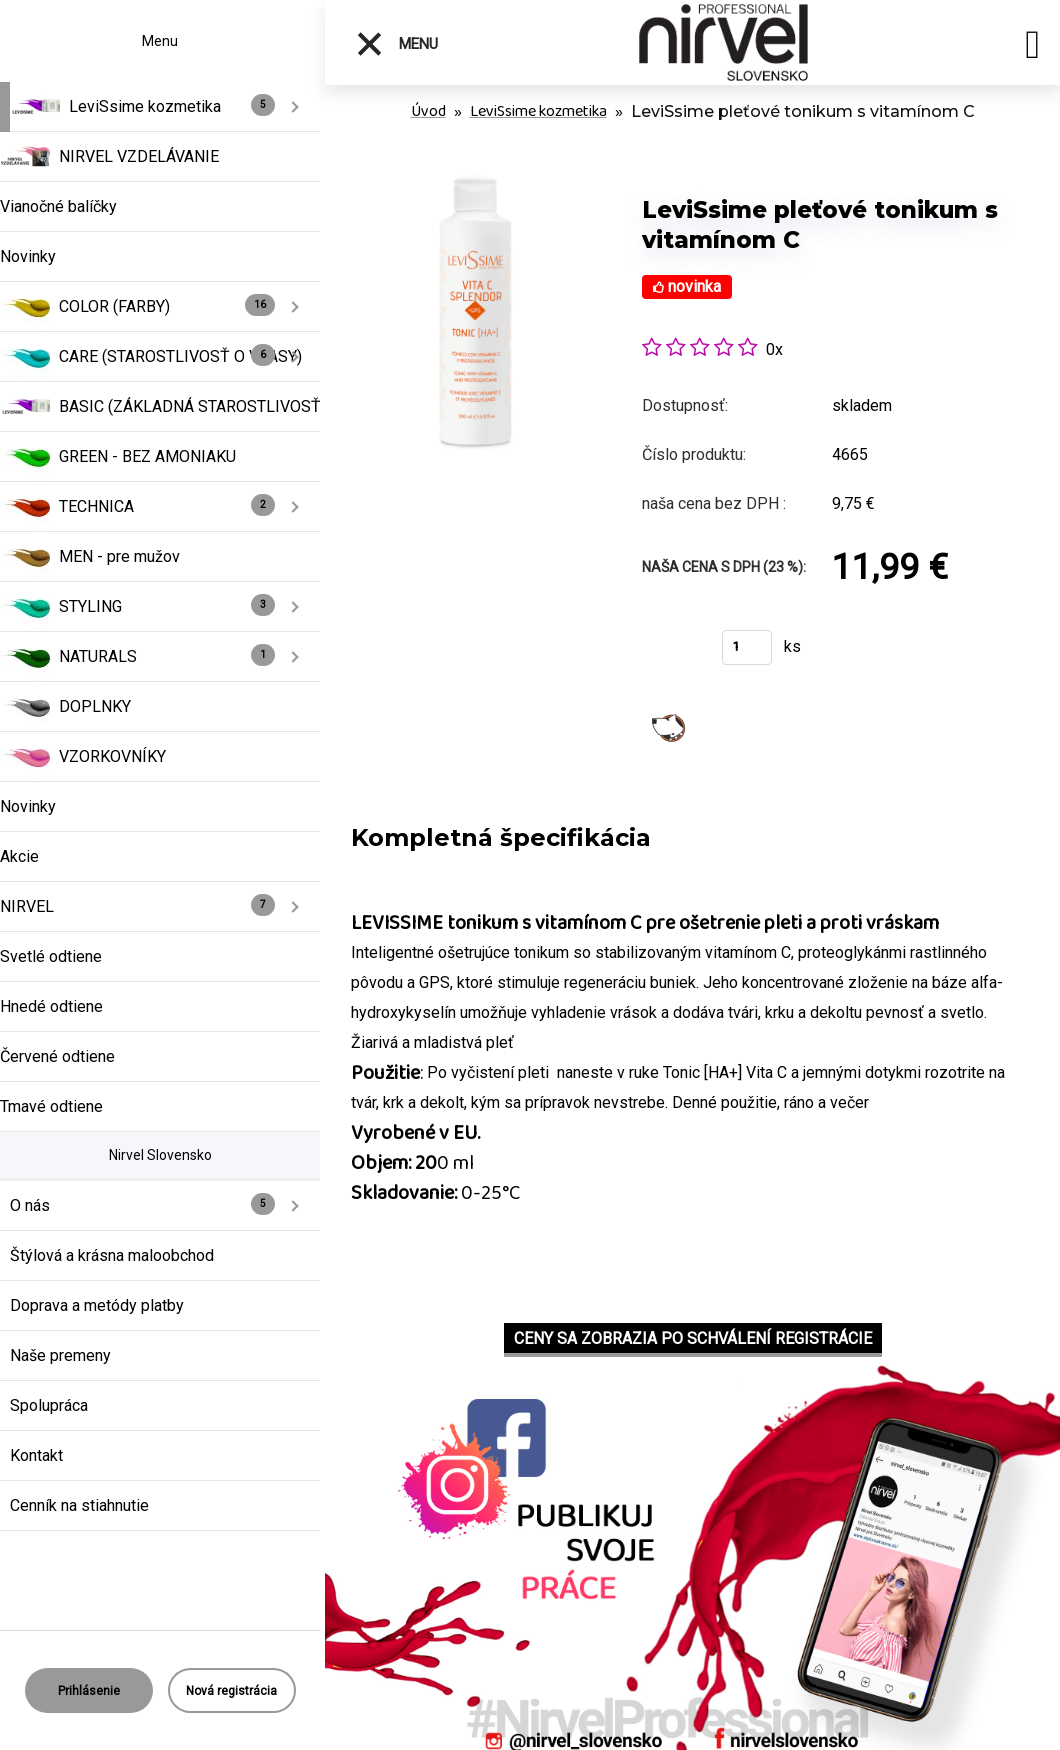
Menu (396, 44)
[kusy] (747, 647)
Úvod (428, 111)
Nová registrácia (231, 1691)
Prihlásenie (89, 1691)
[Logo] (727, 42)
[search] (1032, 48)
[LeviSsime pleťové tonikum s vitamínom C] (475, 179)
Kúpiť (669, 653)
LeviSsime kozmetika (538, 111)
